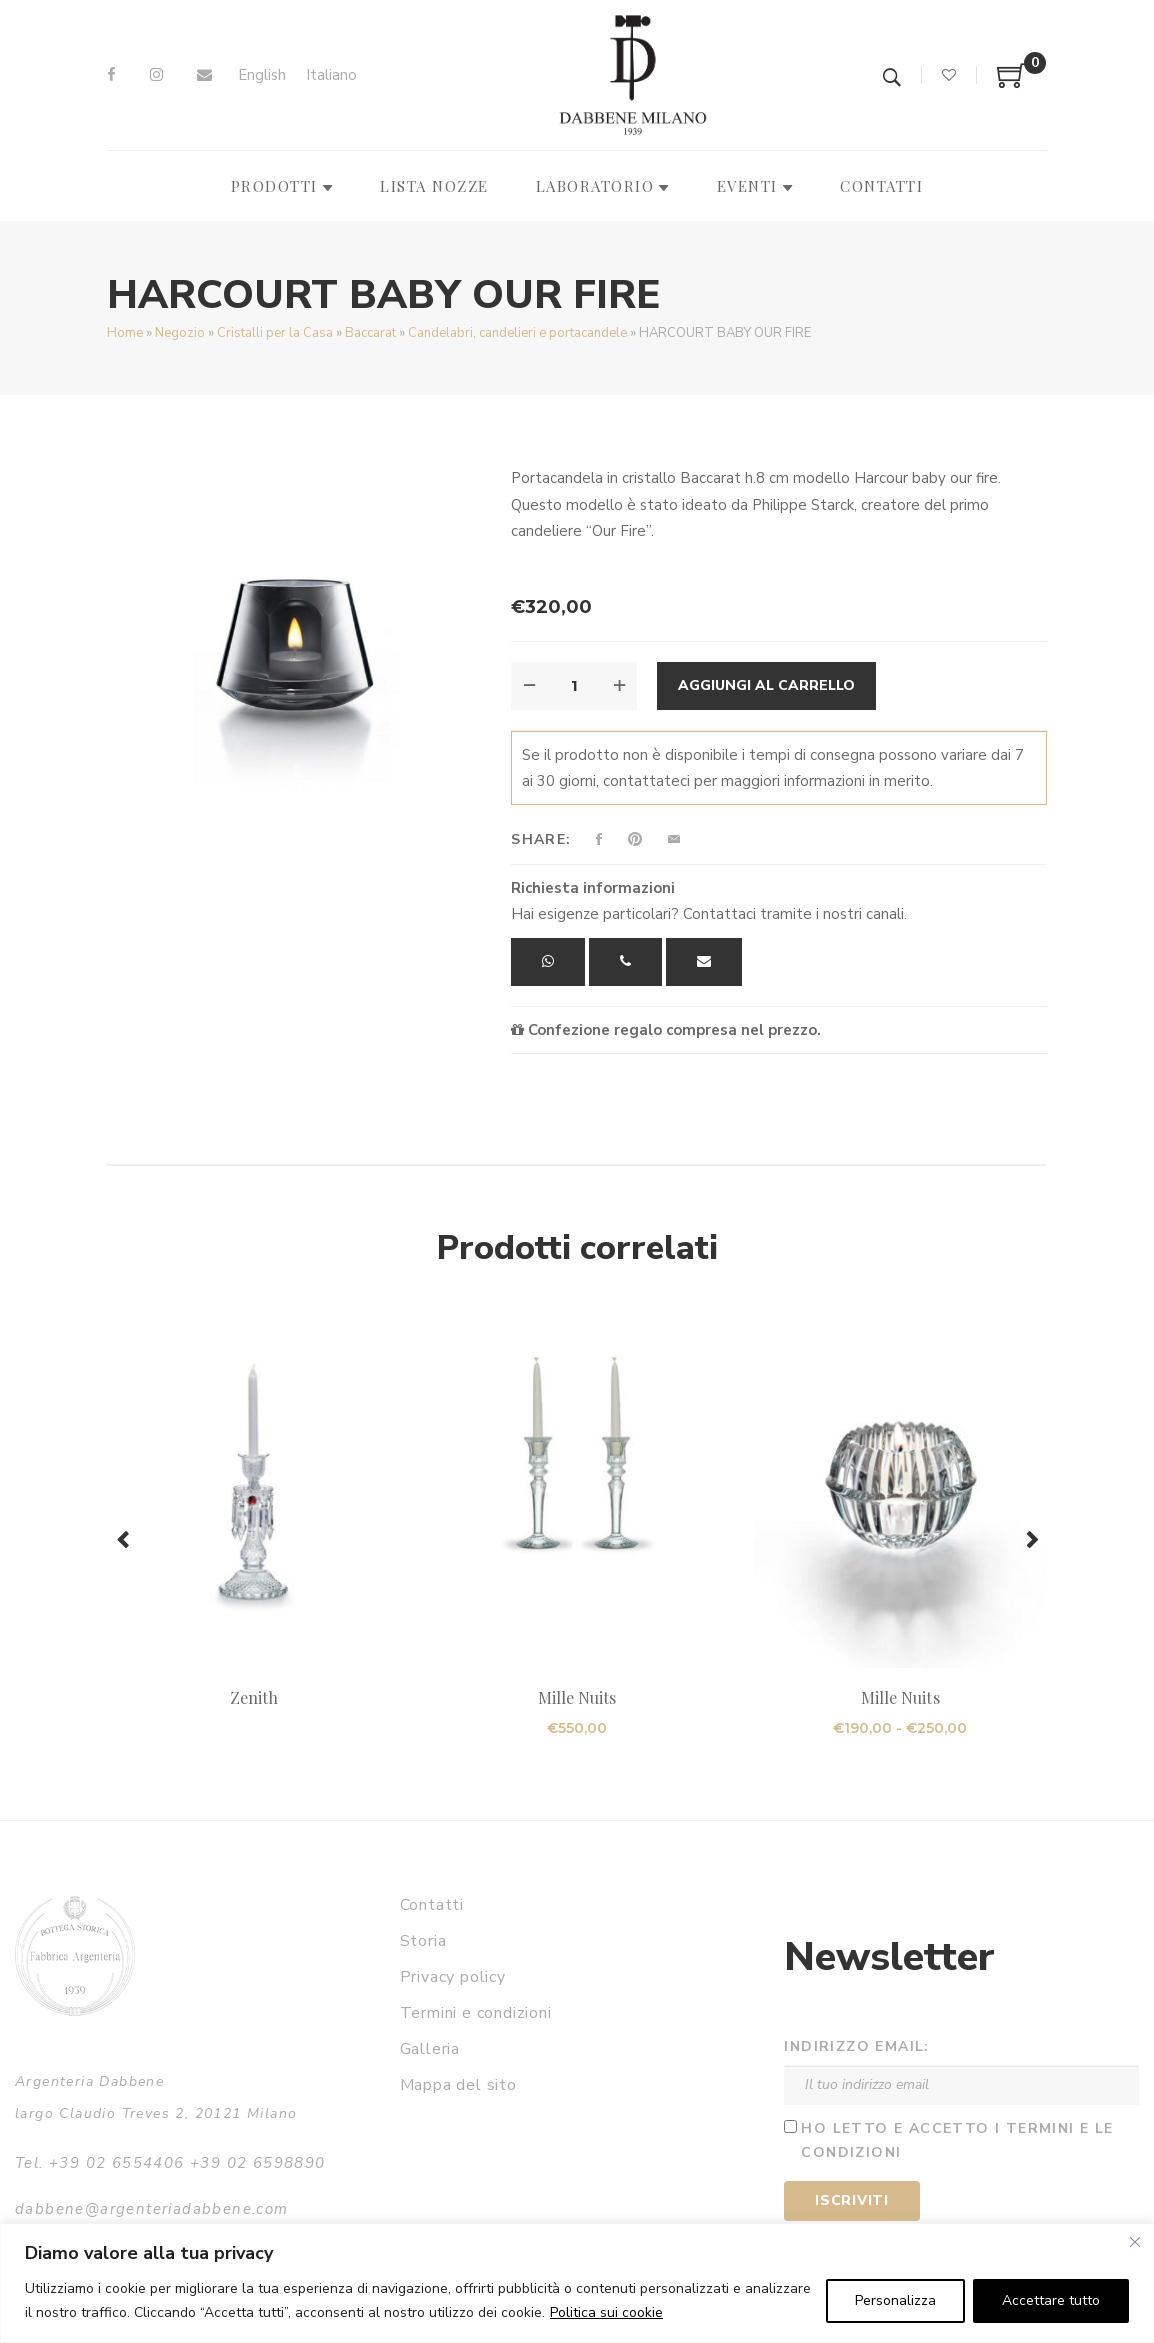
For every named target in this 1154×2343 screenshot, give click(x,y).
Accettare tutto (1051, 2300)
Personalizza (895, 2300)
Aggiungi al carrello (766, 685)
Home (125, 333)
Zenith (254, 1697)
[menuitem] (262, 75)
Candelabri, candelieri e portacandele (517, 333)
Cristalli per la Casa (275, 333)
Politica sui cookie (606, 2312)
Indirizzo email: (856, 2046)
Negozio (180, 333)
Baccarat (370, 333)
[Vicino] (1135, 2242)
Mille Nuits (577, 1697)
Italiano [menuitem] (331, 75)
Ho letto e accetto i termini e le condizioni (957, 2141)
